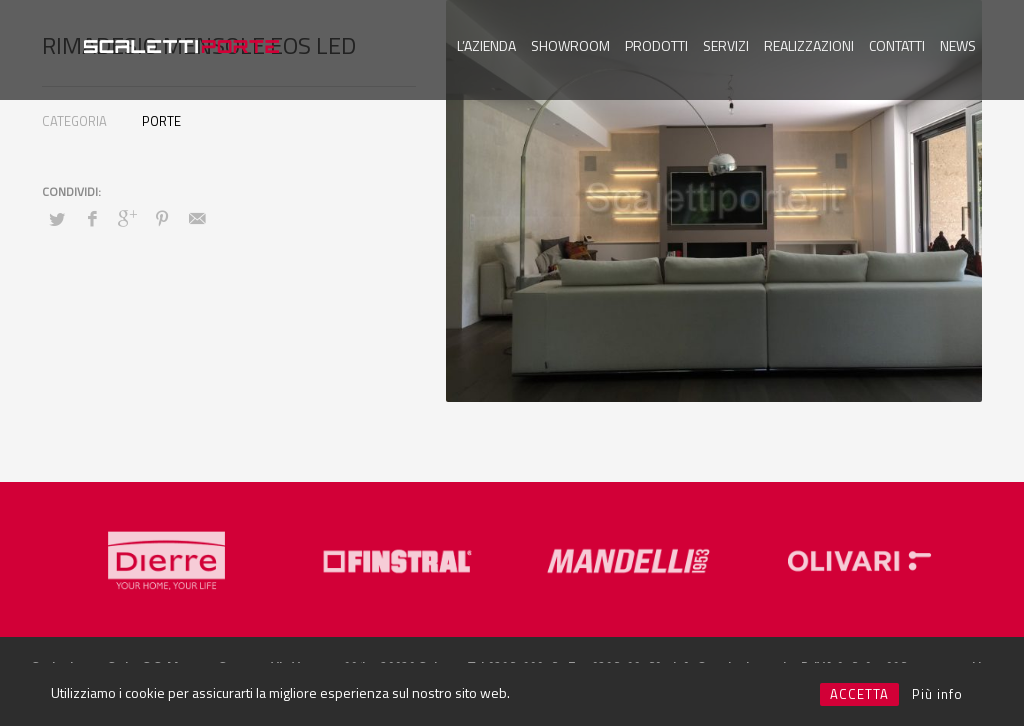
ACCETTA (859, 694)
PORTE (161, 121)
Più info (937, 694)
